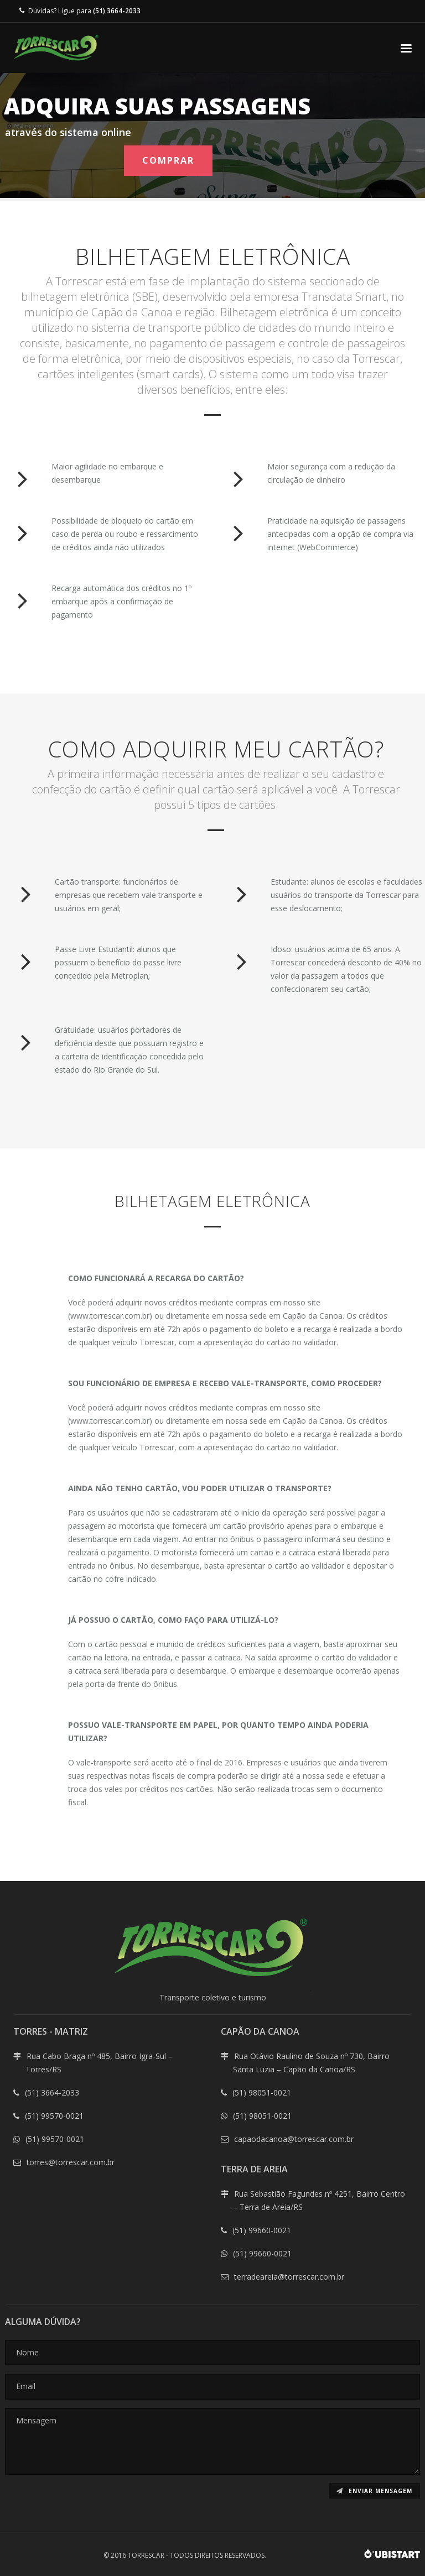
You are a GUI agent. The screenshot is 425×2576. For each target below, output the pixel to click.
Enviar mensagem (374, 2491)
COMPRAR (168, 160)
